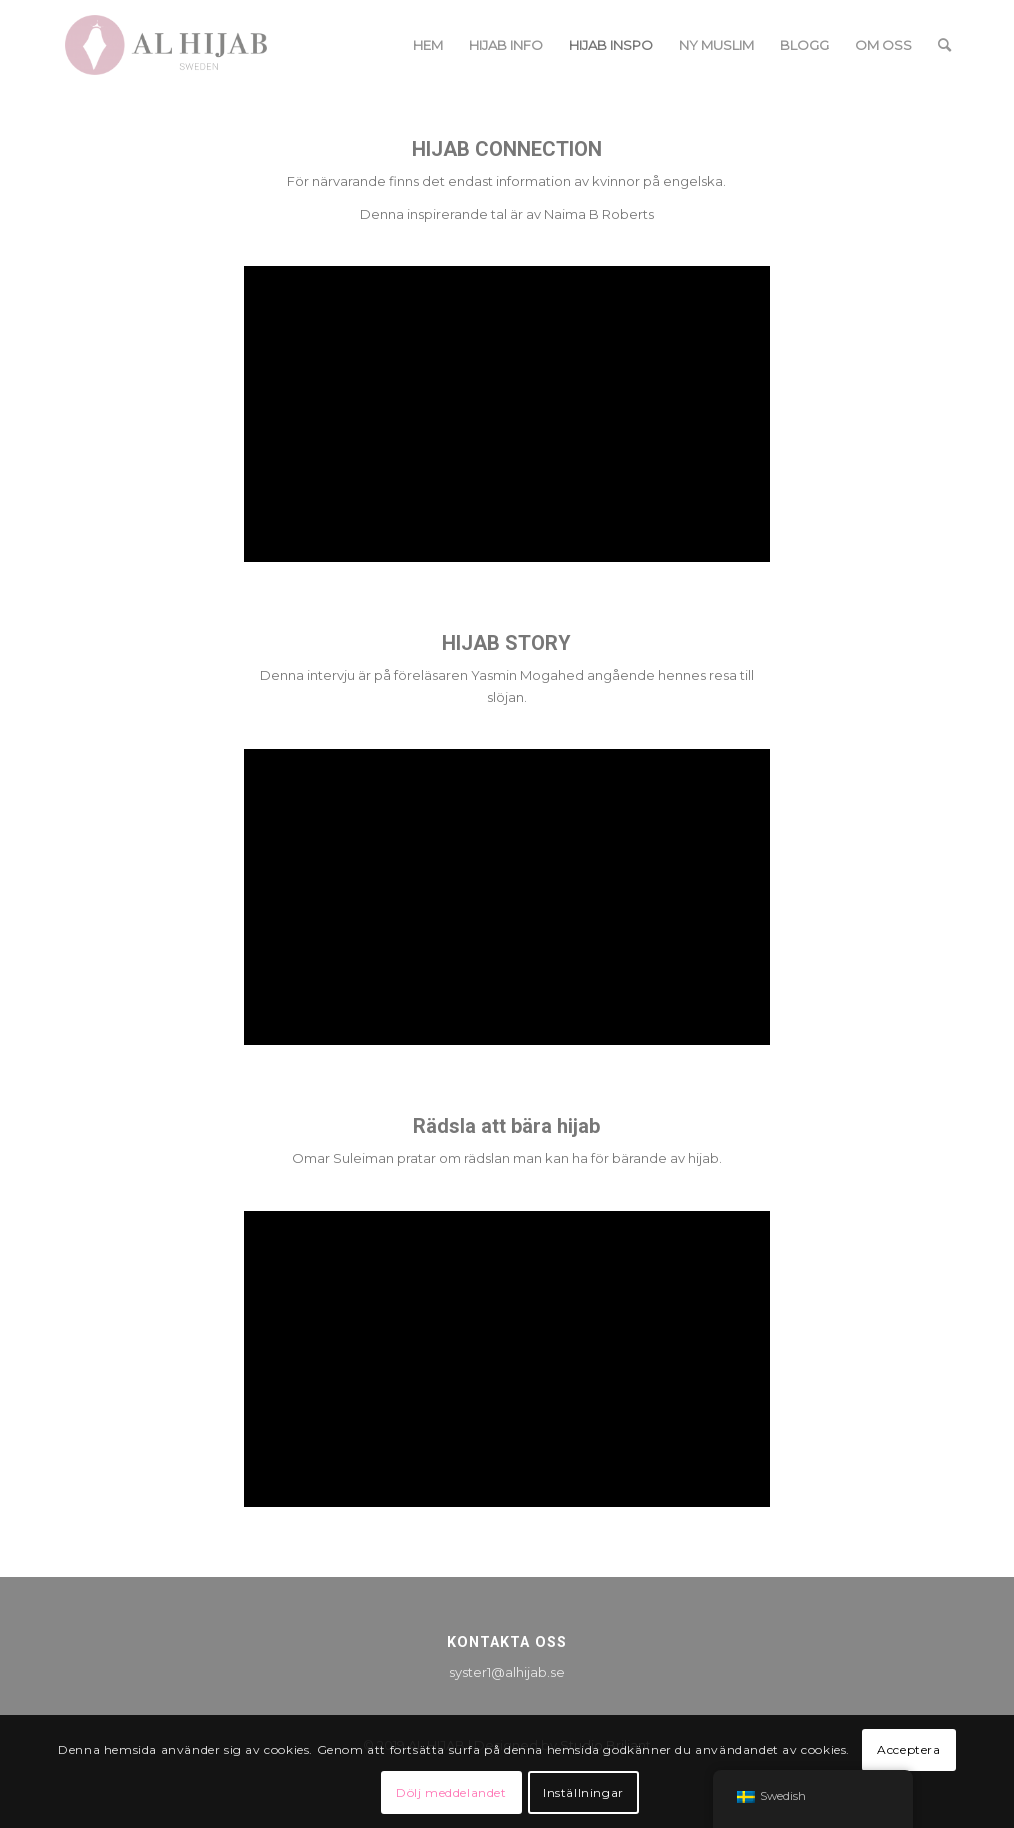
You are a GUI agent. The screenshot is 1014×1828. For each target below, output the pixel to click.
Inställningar (583, 1792)
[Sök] (944, 45)
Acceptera (908, 1749)
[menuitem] (428, 45)
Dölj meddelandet (451, 1792)
